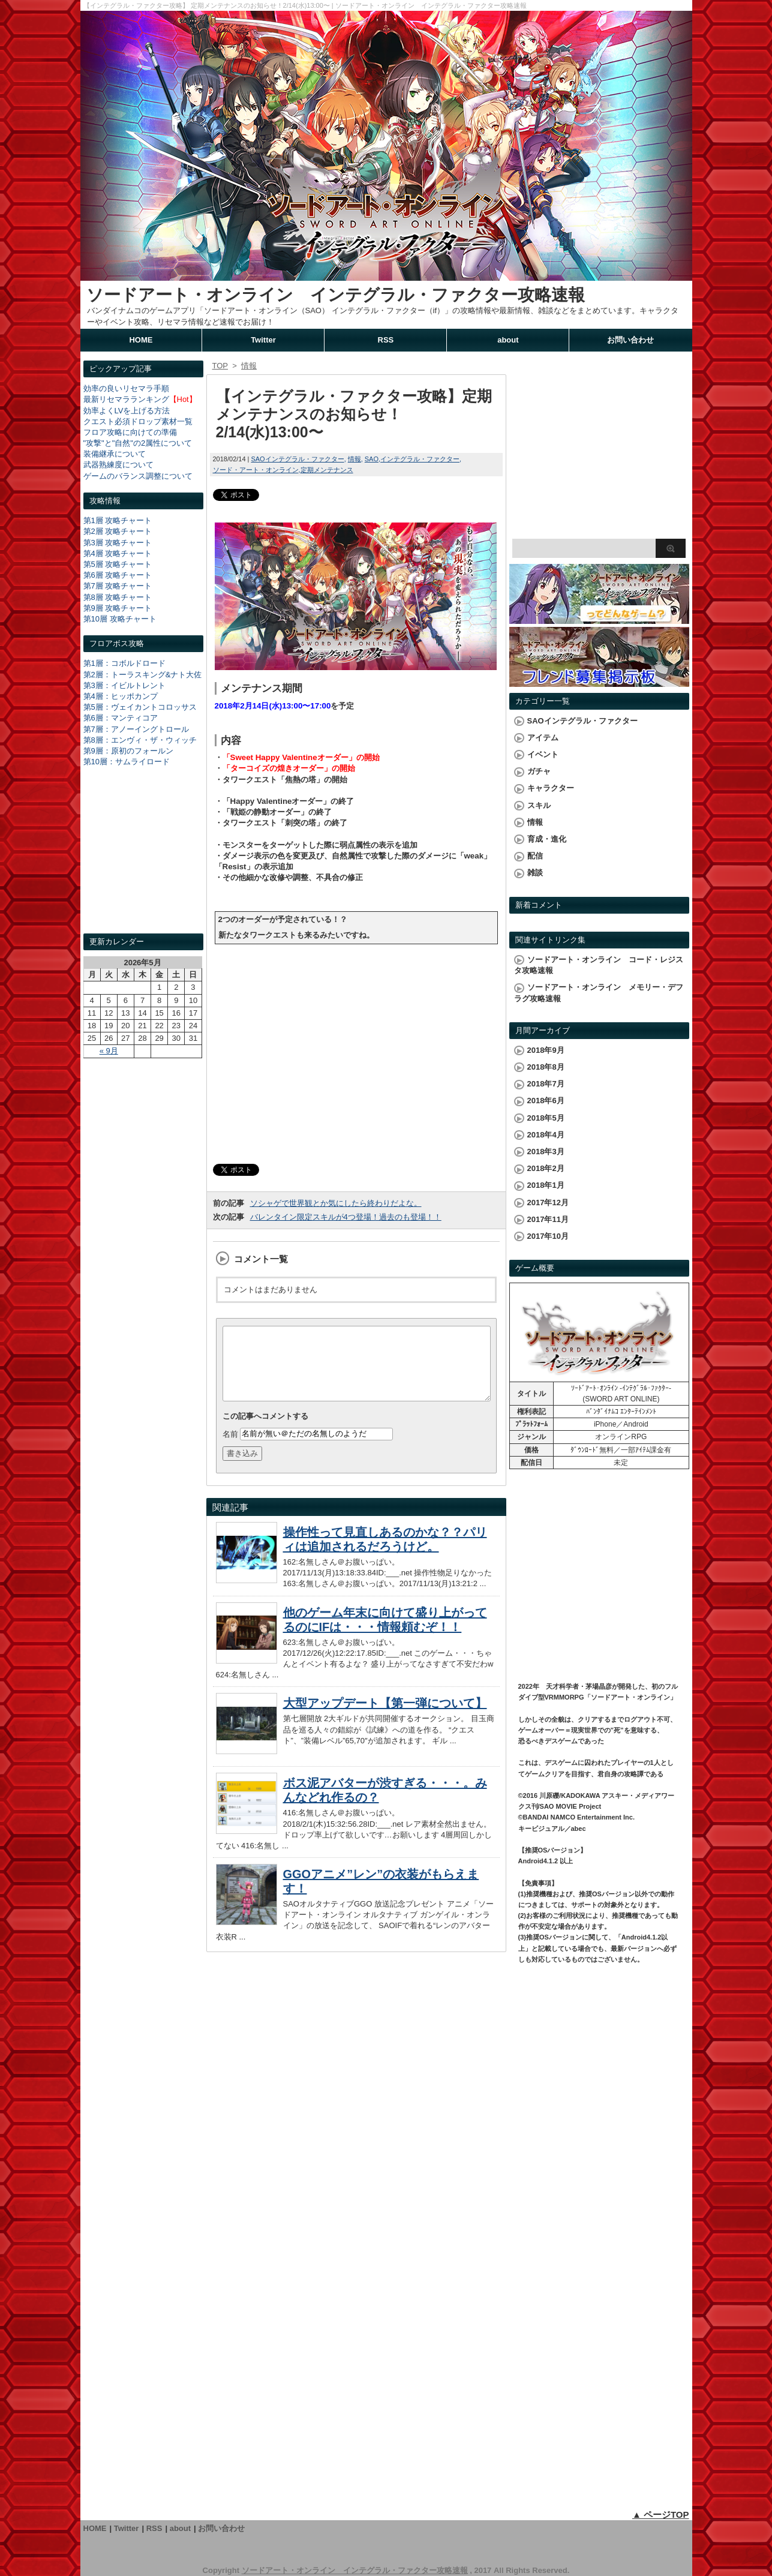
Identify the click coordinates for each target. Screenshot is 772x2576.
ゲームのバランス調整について (138, 476)
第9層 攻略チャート (117, 608)
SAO (372, 459)
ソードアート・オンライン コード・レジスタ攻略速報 (598, 965)
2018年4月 (545, 1134)
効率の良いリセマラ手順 (126, 388)
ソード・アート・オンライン (256, 469)
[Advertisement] (143, 861)
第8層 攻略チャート (117, 597)
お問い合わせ (630, 339)
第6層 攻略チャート (117, 575)
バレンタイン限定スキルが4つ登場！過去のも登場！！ (345, 1216)
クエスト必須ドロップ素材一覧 (138, 421)
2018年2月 (545, 1168)
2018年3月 (545, 1151)
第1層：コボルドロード (124, 663)
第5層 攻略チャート (117, 564)
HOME (140, 339)
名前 (230, 1447)
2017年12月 (548, 1202)
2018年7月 (545, 1083)
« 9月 (109, 1050)
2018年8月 (545, 1066)
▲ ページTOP (660, 2514)
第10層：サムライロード (126, 761)
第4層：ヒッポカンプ (120, 696)
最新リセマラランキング (126, 399)
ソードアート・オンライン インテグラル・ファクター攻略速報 (335, 295)
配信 (535, 855)
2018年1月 (545, 1185)
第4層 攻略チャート (117, 553)
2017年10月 (548, 1236)
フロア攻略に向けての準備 (130, 432)
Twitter (263, 339)
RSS (386, 339)
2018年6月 (545, 1100)
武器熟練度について (118, 464)
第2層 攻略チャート (117, 531)
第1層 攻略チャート (117, 520)
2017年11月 (548, 1219)
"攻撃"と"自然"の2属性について (138, 443)
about (507, 339)
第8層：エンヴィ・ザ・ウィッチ (140, 739)
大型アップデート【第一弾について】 (385, 1717)
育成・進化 (546, 838)
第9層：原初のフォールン (128, 750)
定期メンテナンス (327, 469)
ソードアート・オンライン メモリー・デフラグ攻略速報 (598, 992)
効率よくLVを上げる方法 (126, 410)
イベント (542, 754)
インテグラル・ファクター (419, 459)
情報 (354, 459)
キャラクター (550, 787)
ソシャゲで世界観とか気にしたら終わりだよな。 (336, 1203)
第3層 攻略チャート (117, 542)
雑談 (535, 872)
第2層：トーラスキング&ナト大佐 (142, 674)
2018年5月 (545, 1117)
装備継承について (114, 453)
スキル (539, 805)
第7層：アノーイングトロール (136, 729)
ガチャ (539, 771)
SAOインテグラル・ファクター (297, 459)
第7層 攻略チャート (117, 585)
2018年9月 (545, 1050)
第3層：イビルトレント (124, 685)
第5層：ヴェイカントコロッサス (140, 706)
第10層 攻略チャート (120, 618)
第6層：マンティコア (120, 717)
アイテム (542, 737)
